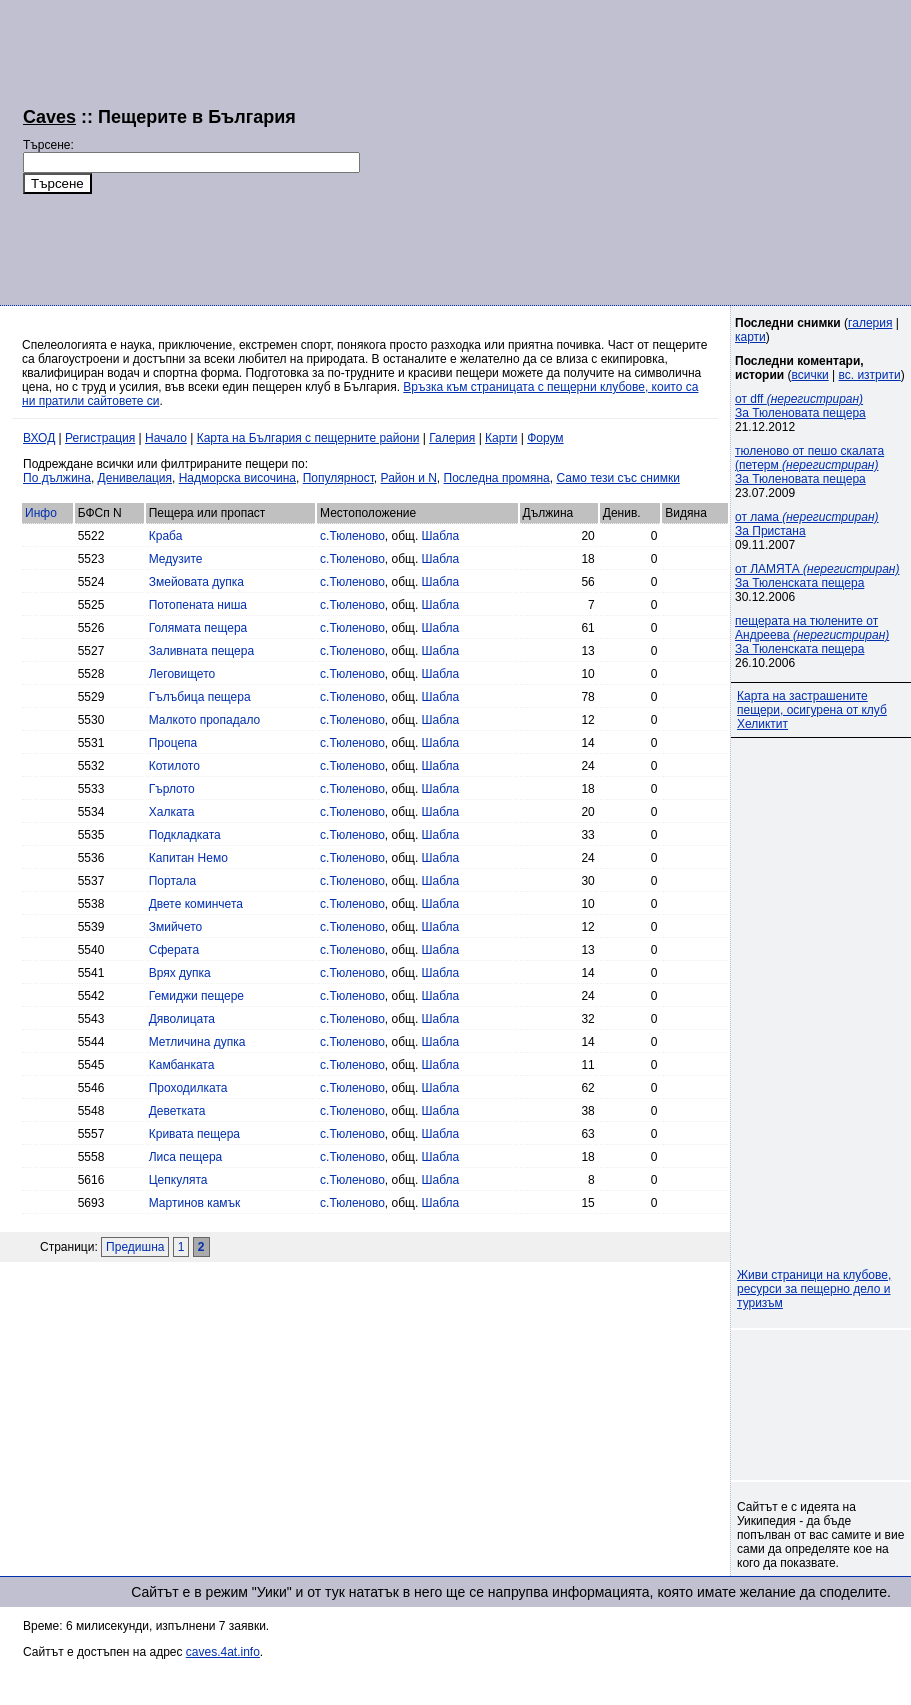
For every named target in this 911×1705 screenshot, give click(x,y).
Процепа (173, 743)
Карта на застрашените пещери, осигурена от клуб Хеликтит (812, 710)
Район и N (409, 478)
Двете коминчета (196, 904)
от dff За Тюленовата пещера (800, 406)
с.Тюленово (352, 536)
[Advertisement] (615, 150)
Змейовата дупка (196, 582)
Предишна (135, 1247)
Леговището (182, 674)
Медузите (176, 559)
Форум (545, 438)
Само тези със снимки (617, 478)
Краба (166, 536)
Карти (501, 438)
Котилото (174, 766)
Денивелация (135, 478)
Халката (172, 812)
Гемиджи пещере (196, 996)
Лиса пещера (186, 1157)
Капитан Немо (188, 858)
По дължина (57, 478)
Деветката (177, 1111)
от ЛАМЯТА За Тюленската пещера (817, 576)
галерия (870, 323)
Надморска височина (237, 478)
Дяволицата (182, 1019)
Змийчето (175, 927)
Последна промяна (497, 478)
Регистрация (100, 438)
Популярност (338, 478)
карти (750, 337)
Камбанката (182, 1065)
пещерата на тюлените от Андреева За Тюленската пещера (812, 635)
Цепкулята (178, 1180)
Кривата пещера (194, 1134)
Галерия (452, 438)
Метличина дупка (197, 1042)
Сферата (174, 950)
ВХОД (39, 438)
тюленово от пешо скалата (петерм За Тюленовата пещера (809, 465)
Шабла (441, 536)
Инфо (41, 513)
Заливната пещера (201, 651)
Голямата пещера (198, 628)
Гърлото (172, 789)
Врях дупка (180, 973)
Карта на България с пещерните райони (308, 438)
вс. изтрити (869, 375)
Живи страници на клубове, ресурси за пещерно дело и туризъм (814, 1289)
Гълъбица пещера (200, 697)
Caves (49, 117)
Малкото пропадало (204, 720)
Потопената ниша (198, 605)
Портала (172, 881)
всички (810, 375)
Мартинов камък (195, 1203)
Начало (166, 438)
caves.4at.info (223, 1652)
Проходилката (188, 1088)
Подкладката (185, 835)
